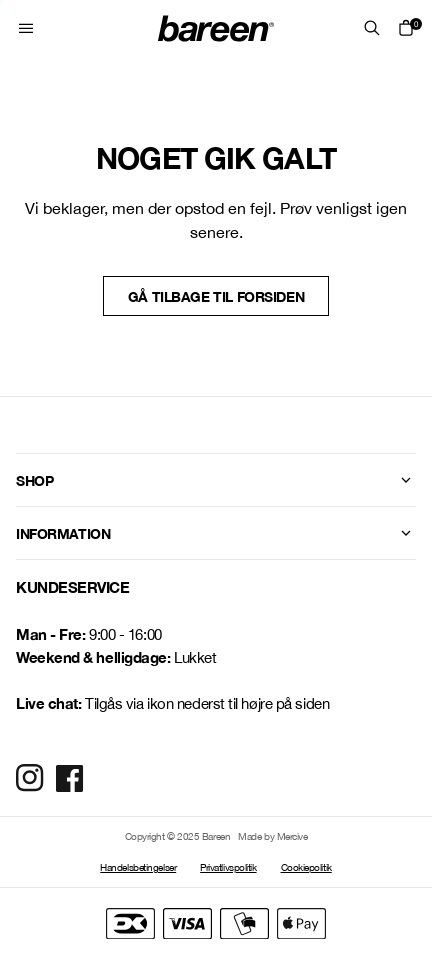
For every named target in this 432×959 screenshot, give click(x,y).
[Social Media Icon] (30, 778)
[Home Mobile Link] (216, 28)
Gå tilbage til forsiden (216, 296)
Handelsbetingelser (138, 867)
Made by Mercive (272, 836)
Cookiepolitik (306, 867)
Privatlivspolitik (228, 867)
